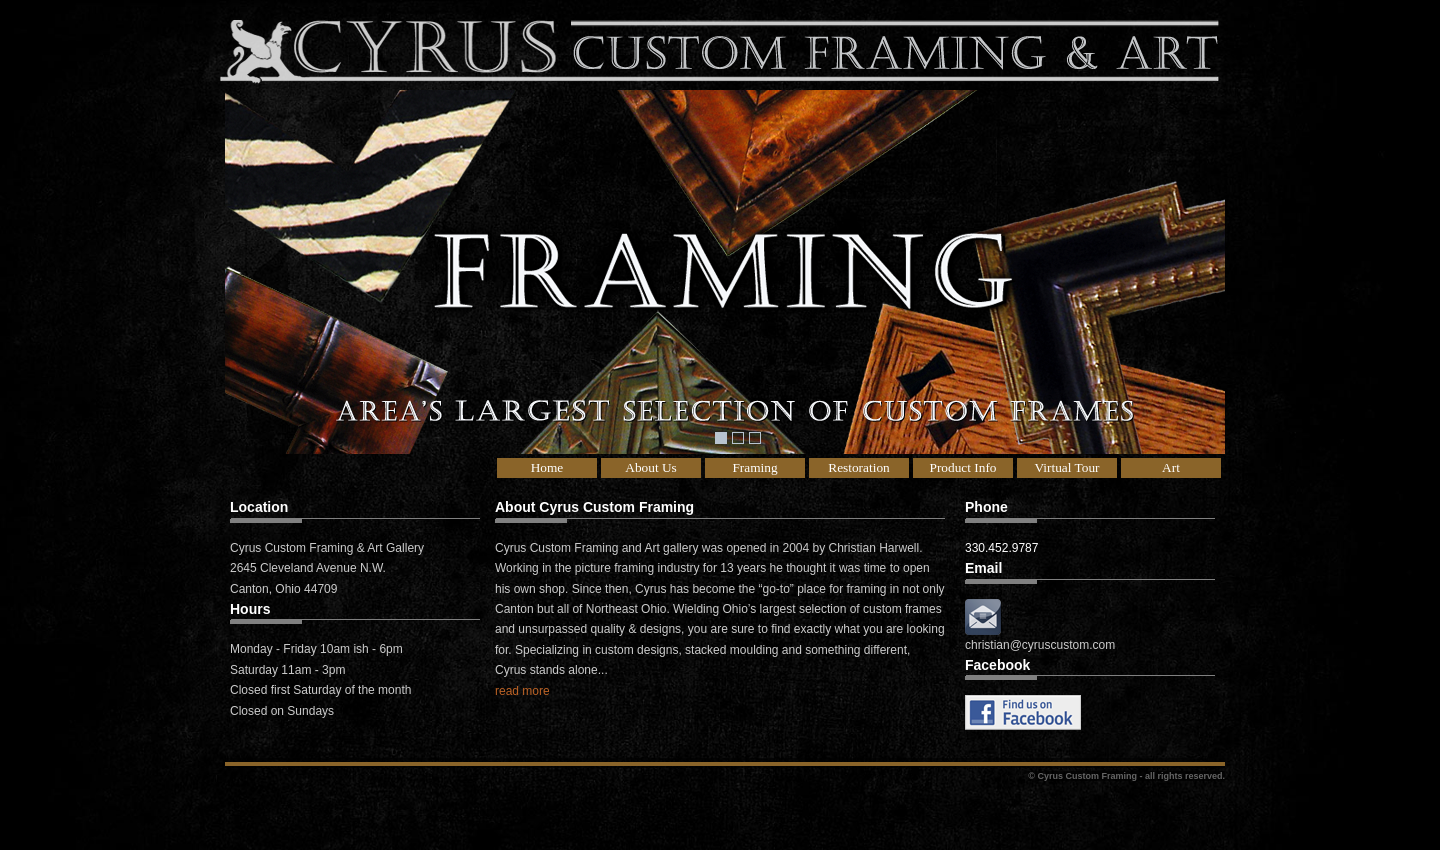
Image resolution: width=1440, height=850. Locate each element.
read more (522, 691)
